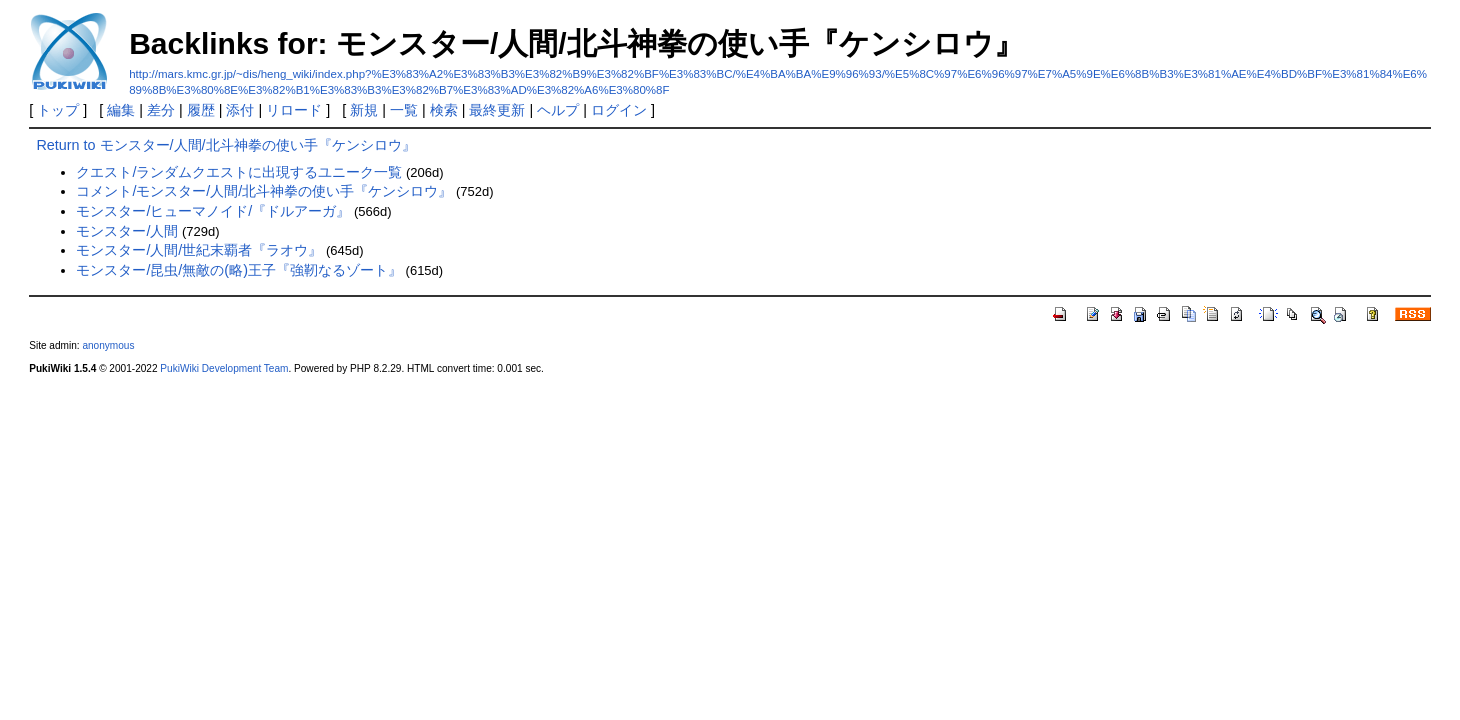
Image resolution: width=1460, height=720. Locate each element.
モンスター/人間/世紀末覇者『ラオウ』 (199, 250)
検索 (444, 110)
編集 (121, 110)
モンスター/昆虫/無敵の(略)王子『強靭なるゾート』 (239, 270)
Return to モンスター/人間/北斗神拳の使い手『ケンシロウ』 (225, 145)
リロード (294, 110)
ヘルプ (558, 110)
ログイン (619, 110)
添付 (240, 110)
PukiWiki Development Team (224, 368)
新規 (364, 110)
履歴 (201, 110)
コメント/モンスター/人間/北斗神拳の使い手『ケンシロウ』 (264, 191)
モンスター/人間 (127, 231)
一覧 (404, 110)
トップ (58, 110)
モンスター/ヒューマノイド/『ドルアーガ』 (213, 211)
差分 (161, 110)
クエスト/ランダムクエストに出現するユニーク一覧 (239, 172)
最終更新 (497, 110)
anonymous (108, 345)
